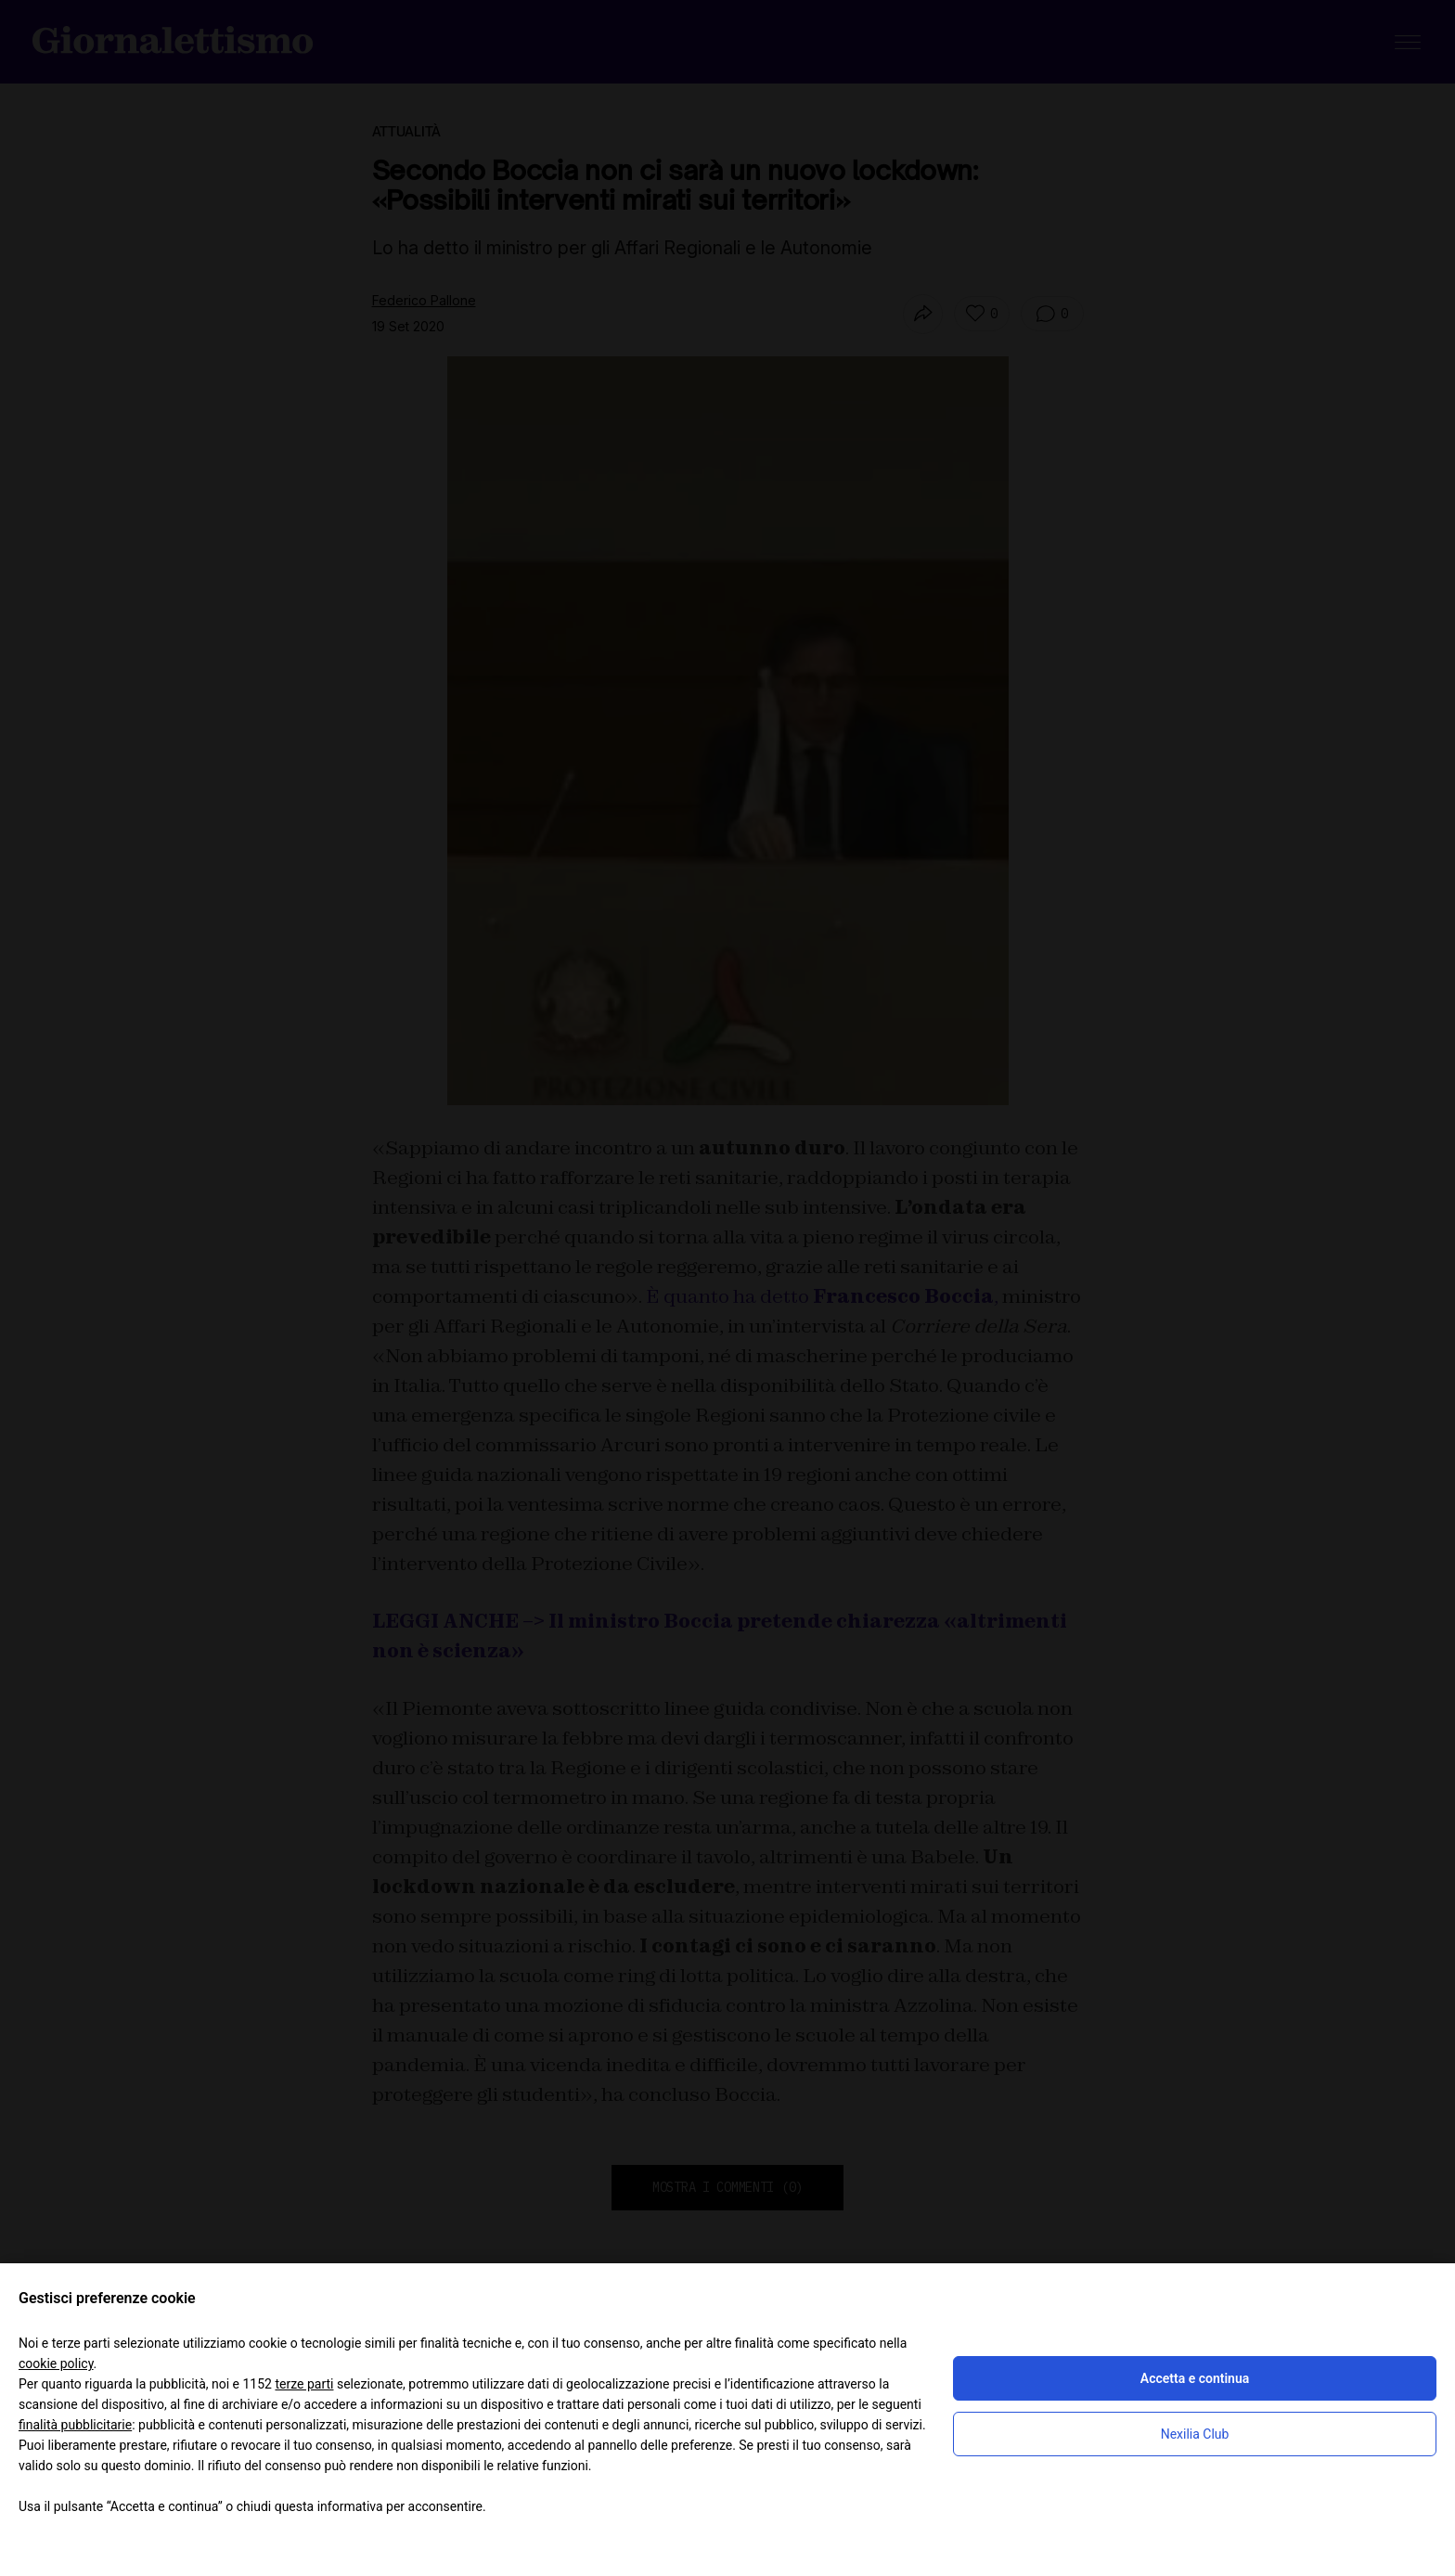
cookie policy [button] (56, 2363)
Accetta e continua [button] (1194, 2378)
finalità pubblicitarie (75, 2424)
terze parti (304, 2383)
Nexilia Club (1195, 2434)
